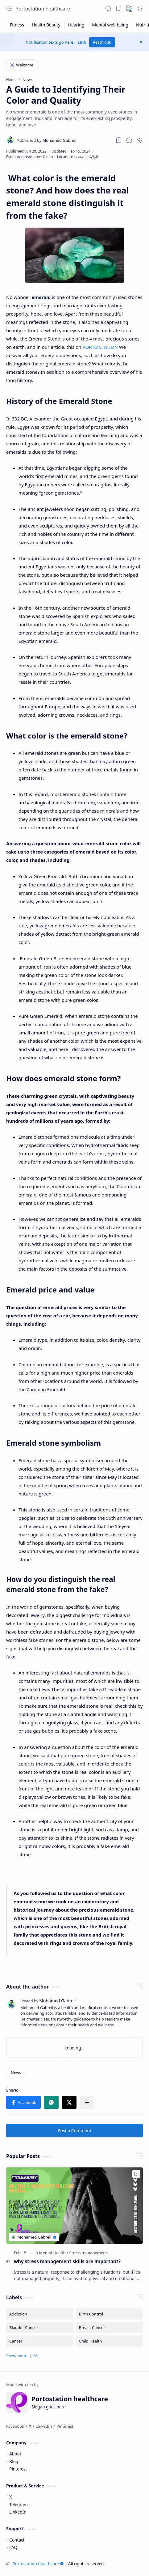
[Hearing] (76, 25)
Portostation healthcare (42, 8)
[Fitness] (17, 25)
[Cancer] (39, 2341)
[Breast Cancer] (109, 2327)
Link (82, 42)
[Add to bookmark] (136, 2174)
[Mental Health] (53, 2252)
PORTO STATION (100, 347)
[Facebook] (15, 2426)
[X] (30, 2426)
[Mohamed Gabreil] (46, 140)
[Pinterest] (64, 2426)
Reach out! (102, 42)
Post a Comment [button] (74, 2130)
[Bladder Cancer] (39, 2327)
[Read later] (118, 140)
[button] (9, 8)
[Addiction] (39, 2313)
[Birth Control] (109, 2313)
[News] (16, 2072)
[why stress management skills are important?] (74, 2205)
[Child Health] (109, 2341)
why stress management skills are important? (67, 2261)
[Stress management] (88, 2252)
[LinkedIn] (44, 2426)
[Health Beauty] (46, 25)
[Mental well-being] (110, 25)
